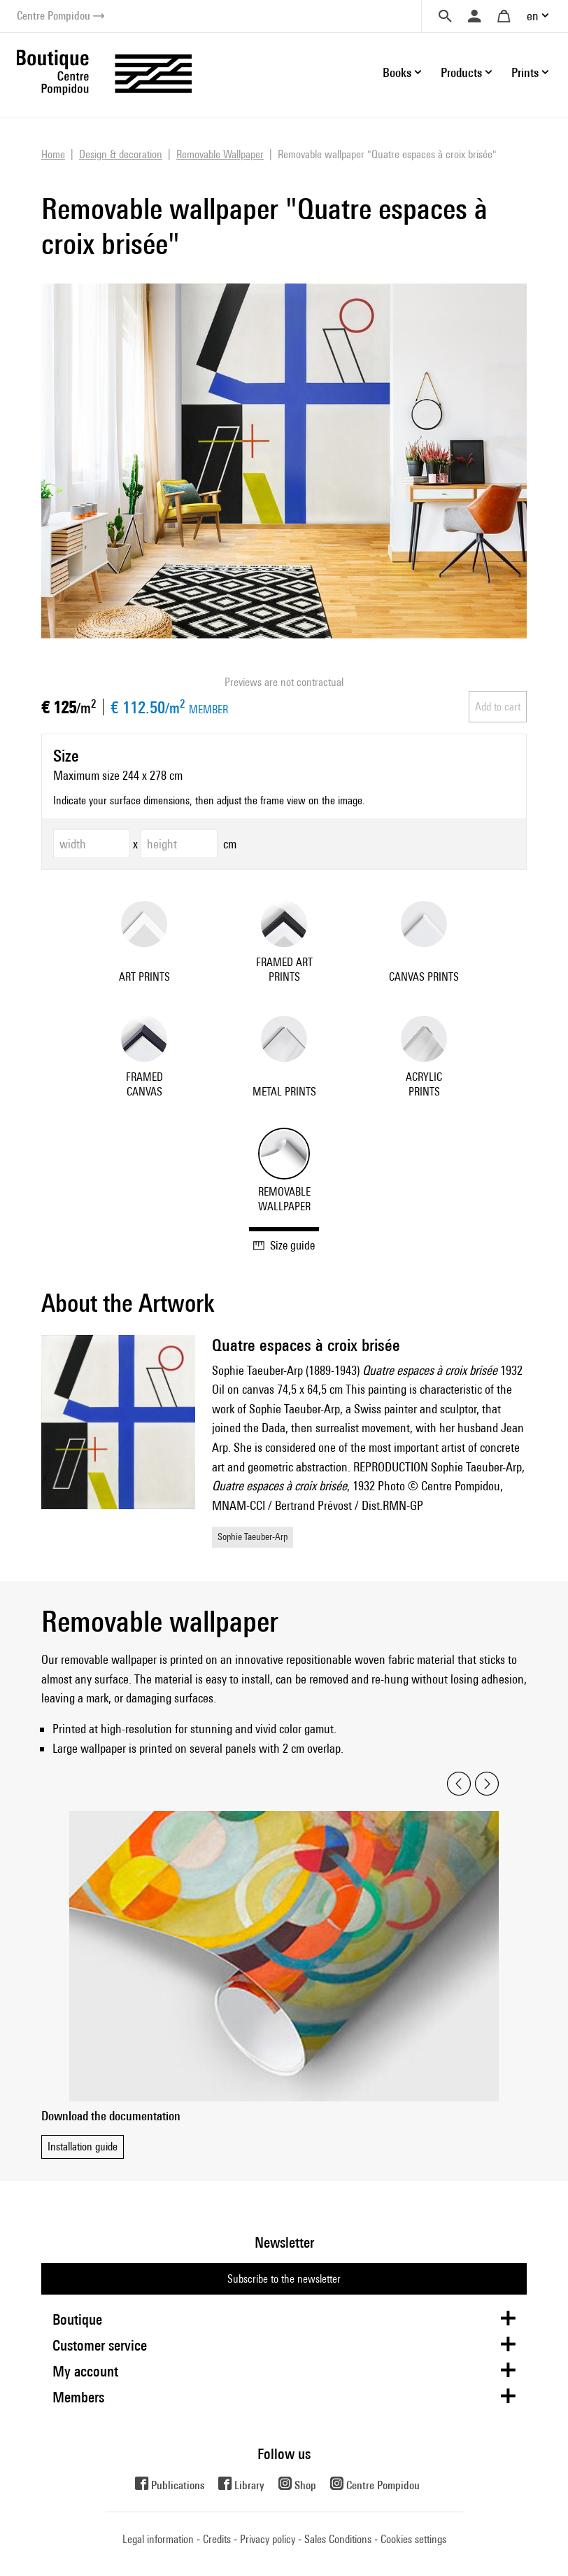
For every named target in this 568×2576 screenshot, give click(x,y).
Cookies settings (413, 2539)
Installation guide (83, 2146)
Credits (217, 2539)
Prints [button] (525, 72)
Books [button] (397, 72)
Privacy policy (267, 2539)
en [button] (533, 15)
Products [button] (461, 72)
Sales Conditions (337, 2539)
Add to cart (497, 706)
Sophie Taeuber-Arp (252, 1536)
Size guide (284, 1245)
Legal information (158, 2539)
